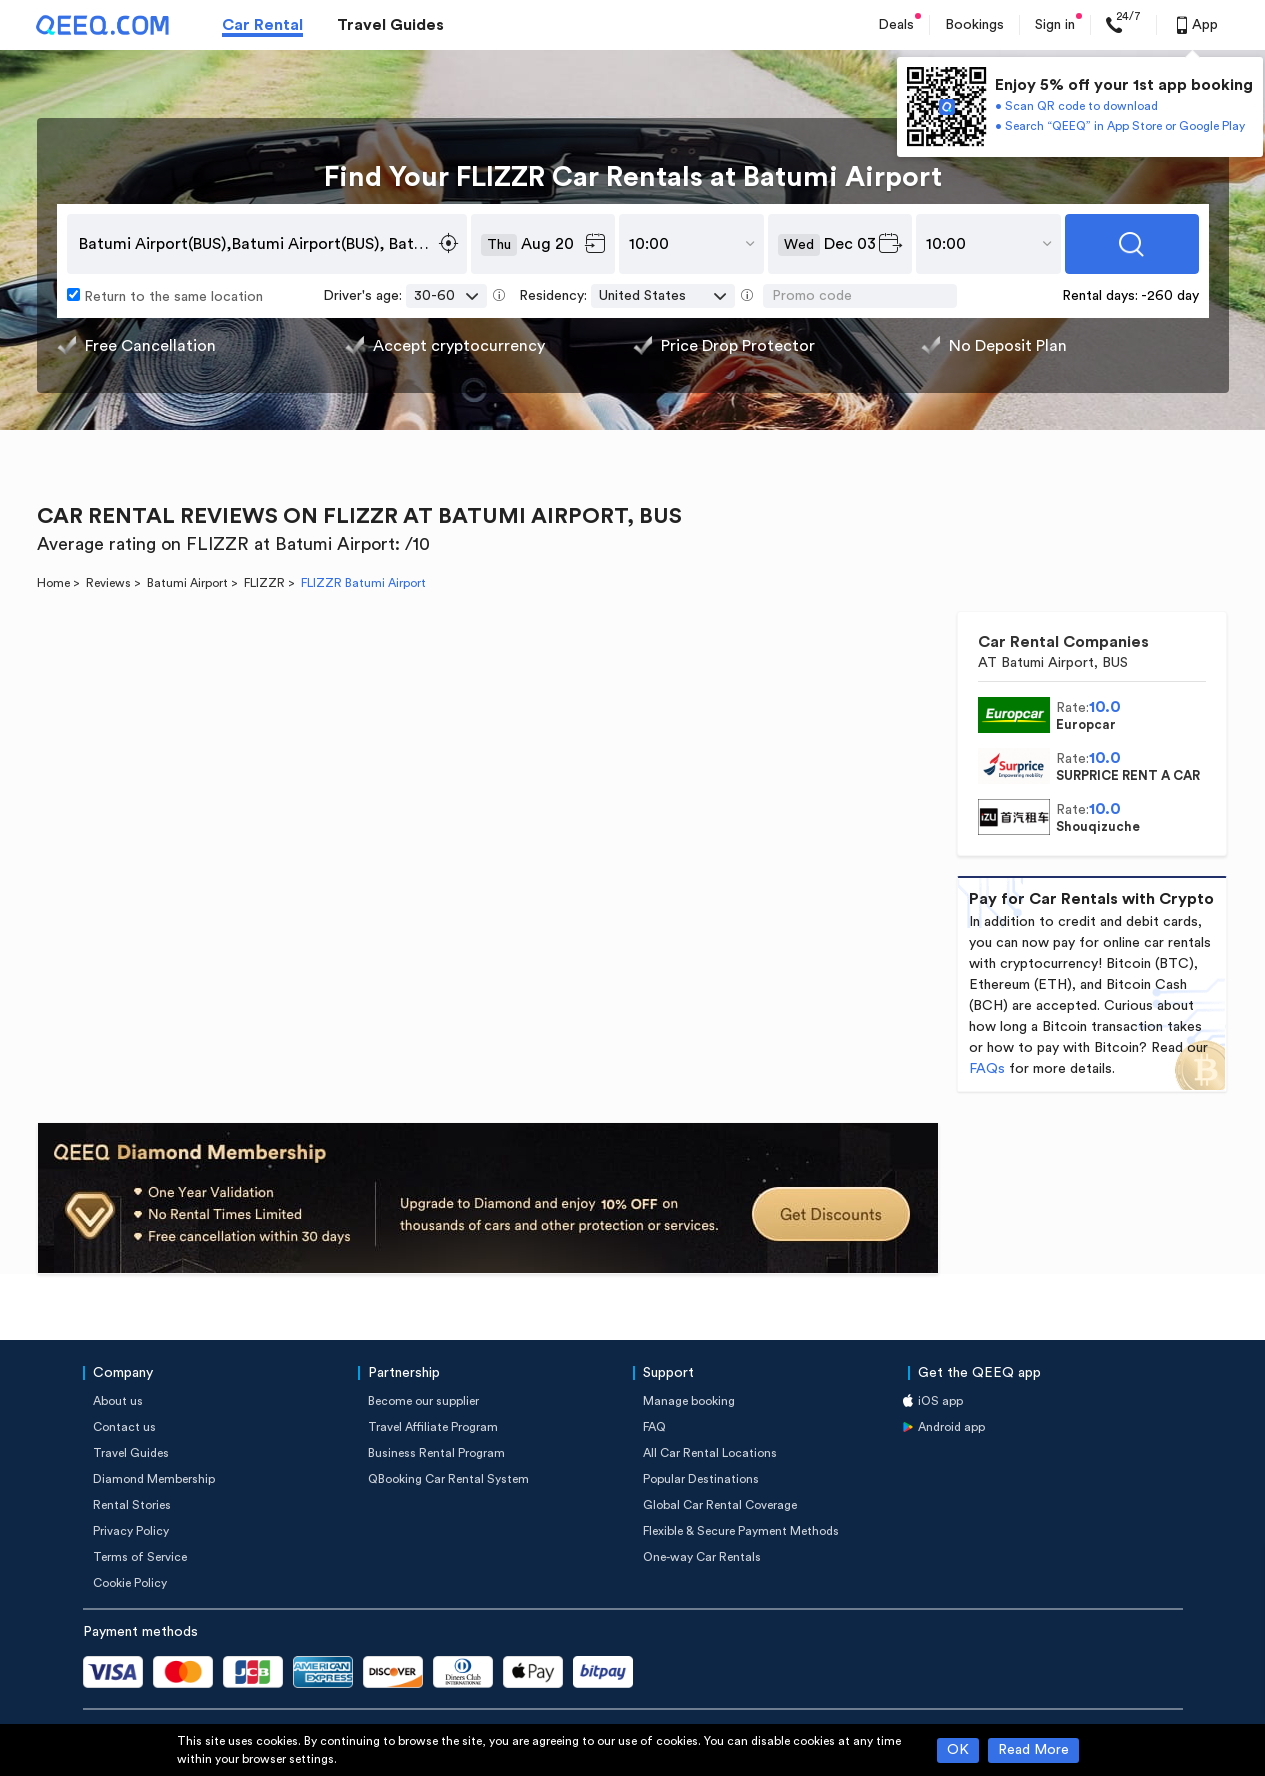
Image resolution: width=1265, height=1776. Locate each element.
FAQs (987, 1069)
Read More (1033, 1750)
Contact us (124, 1427)
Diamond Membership (154, 1479)
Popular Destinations (701, 1479)
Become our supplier (423, 1401)
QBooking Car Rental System (448, 1479)
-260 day (1170, 296)
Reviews (108, 583)
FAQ (654, 1427)
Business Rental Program (436, 1453)
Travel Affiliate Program (433, 1427)
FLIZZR (264, 583)
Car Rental (262, 25)
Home (53, 583)
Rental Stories (132, 1505)
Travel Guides (390, 25)
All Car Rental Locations (710, 1453)
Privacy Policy (131, 1531)
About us (118, 1401)
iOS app (940, 1401)
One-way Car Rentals (702, 1557)
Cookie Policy (130, 1583)
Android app (951, 1427)
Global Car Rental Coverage (720, 1505)
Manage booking (689, 1401)
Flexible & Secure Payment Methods (741, 1531)
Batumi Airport (187, 583)
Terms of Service (140, 1557)
